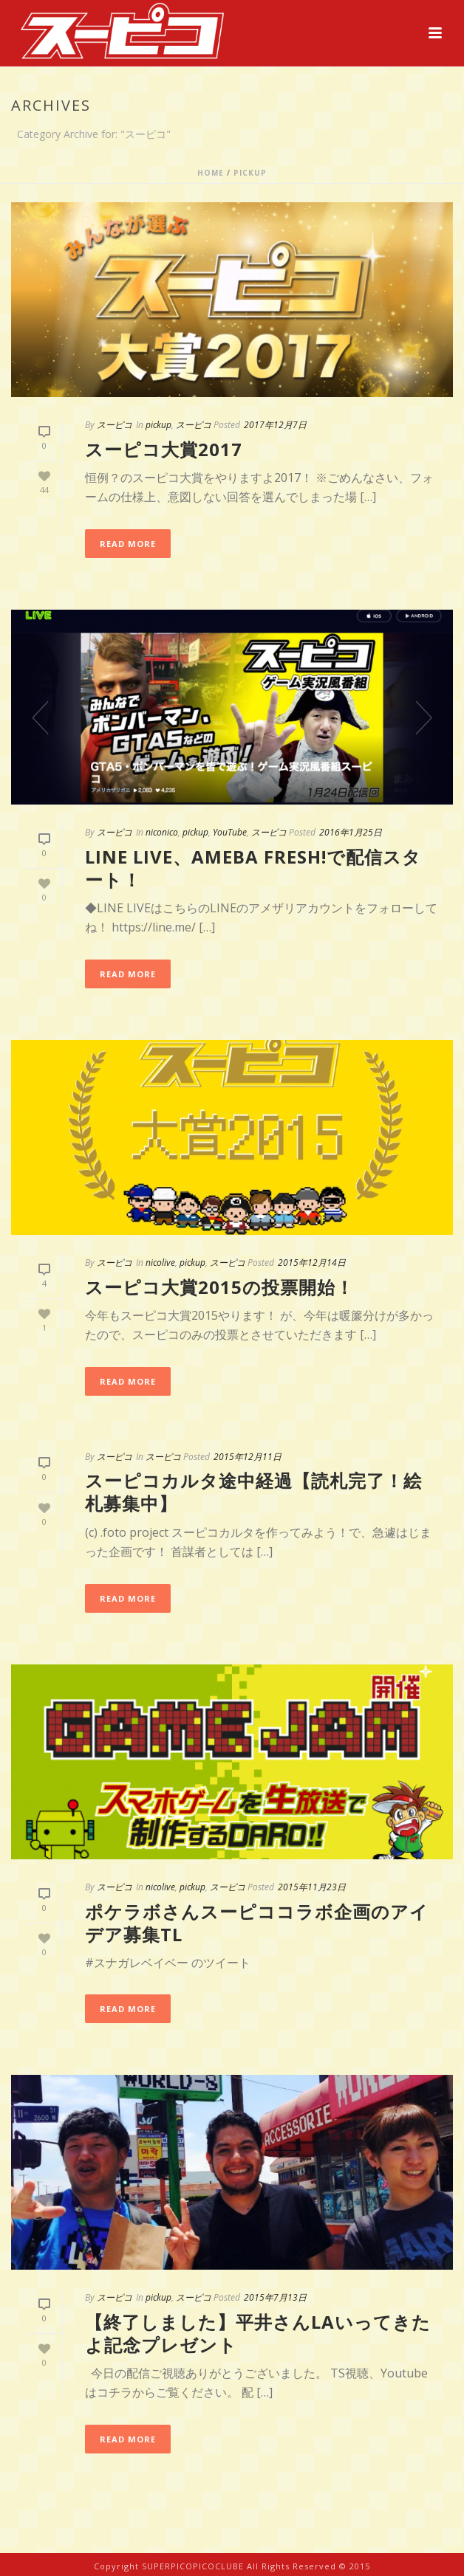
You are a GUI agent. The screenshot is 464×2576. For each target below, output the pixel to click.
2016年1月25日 (350, 832)
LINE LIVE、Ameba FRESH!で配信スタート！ (253, 868)
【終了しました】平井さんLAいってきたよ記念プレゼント (258, 2333)
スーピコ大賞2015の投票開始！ (219, 1287)
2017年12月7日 (275, 425)
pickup (250, 173)
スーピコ (114, 425)
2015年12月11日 (248, 1456)
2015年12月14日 (312, 1262)
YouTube (230, 832)
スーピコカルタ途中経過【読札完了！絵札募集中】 (253, 1491)
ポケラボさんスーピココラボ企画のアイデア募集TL (257, 1922)
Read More (128, 543)
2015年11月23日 (312, 1887)
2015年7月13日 (275, 2297)
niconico (162, 832)
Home (210, 173)
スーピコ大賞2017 (163, 449)
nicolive (160, 1262)
